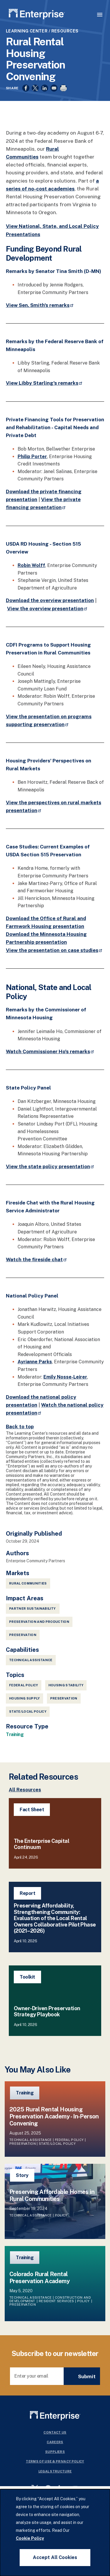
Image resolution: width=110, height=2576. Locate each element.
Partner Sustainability (32, 1608)
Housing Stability (66, 1685)
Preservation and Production (39, 1621)
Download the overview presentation (50, 600)
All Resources (25, 1790)
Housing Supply (24, 1698)
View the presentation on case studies (54, 950)
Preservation (63, 1698)
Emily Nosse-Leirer (65, 1377)
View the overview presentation (47, 608)
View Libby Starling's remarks (44, 383)
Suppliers (55, 2451)
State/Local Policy (27, 1711)
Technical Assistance (31, 1660)
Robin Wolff (31, 565)
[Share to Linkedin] (44, 88)
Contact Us (54, 2432)
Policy (61, 2215)
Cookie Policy (30, 2538)
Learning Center (27, 31)
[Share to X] (35, 88)
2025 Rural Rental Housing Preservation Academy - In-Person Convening (54, 2116)
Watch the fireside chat (36, 1259)
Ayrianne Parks (35, 1362)
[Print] (63, 88)
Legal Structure (55, 2471)
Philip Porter (32, 456)
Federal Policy (23, 1685)
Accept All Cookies (55, 2557)
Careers (55, 2442)
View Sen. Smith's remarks (40, 305)
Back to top (20, 1426)
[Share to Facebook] (25, 88)
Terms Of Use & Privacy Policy (55, 2461)
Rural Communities (28, 1583)
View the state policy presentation (50, 1166)
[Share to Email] (53, 88)
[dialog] (55, 2532)
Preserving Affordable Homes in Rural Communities (51, 2195)
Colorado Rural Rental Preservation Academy (39, 2278)
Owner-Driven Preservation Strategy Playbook (47, 2011)
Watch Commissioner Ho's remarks (50, 1051)
